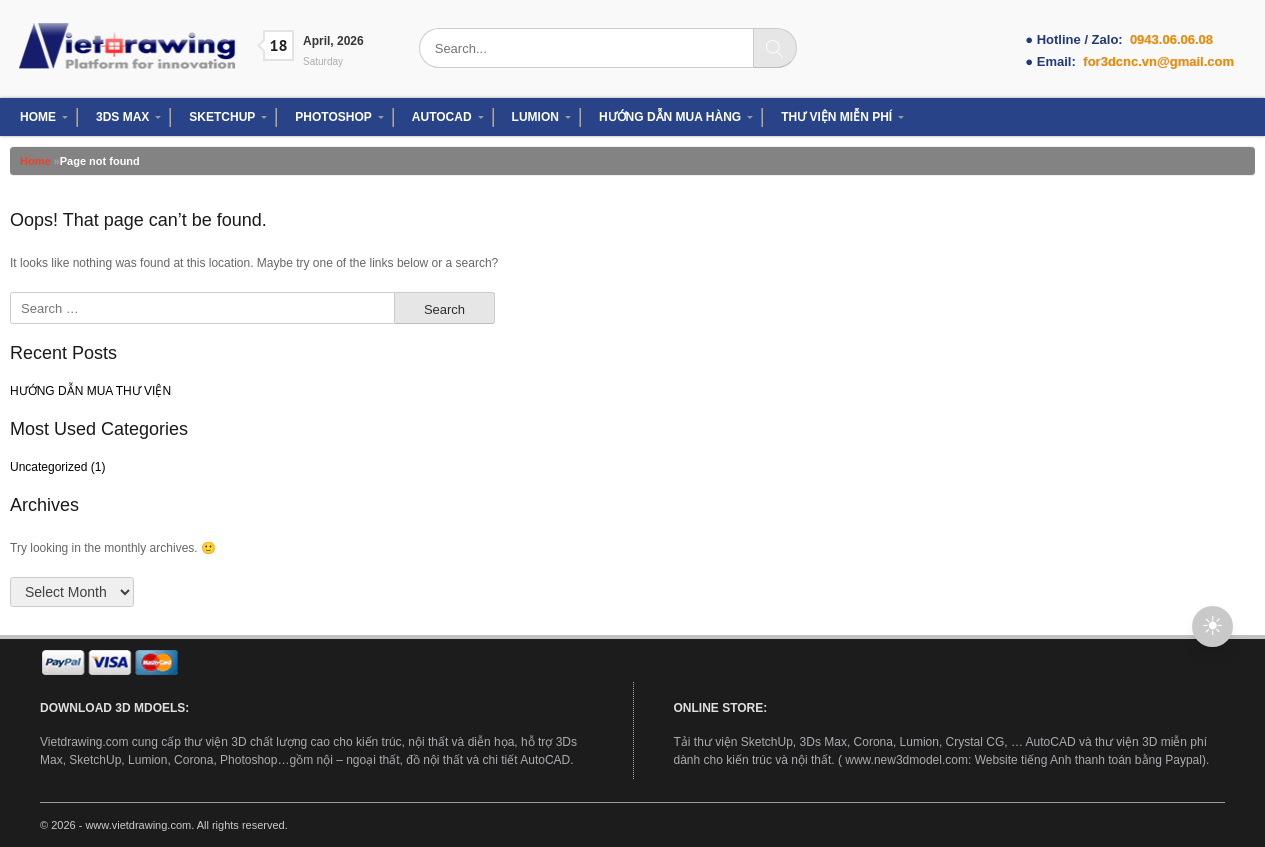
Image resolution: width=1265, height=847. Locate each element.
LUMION (535, 117)
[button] (1212, 626)
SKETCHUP (222, 117)
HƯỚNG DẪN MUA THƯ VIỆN (90, 391)
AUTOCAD (442, 117)
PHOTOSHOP (333, 117)
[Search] (775, 48)
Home (35, 161)
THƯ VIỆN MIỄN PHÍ (836, 117)
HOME (38, 117)
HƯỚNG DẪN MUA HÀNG (670, 117)
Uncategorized (48, 467)
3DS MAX (122, 117)
